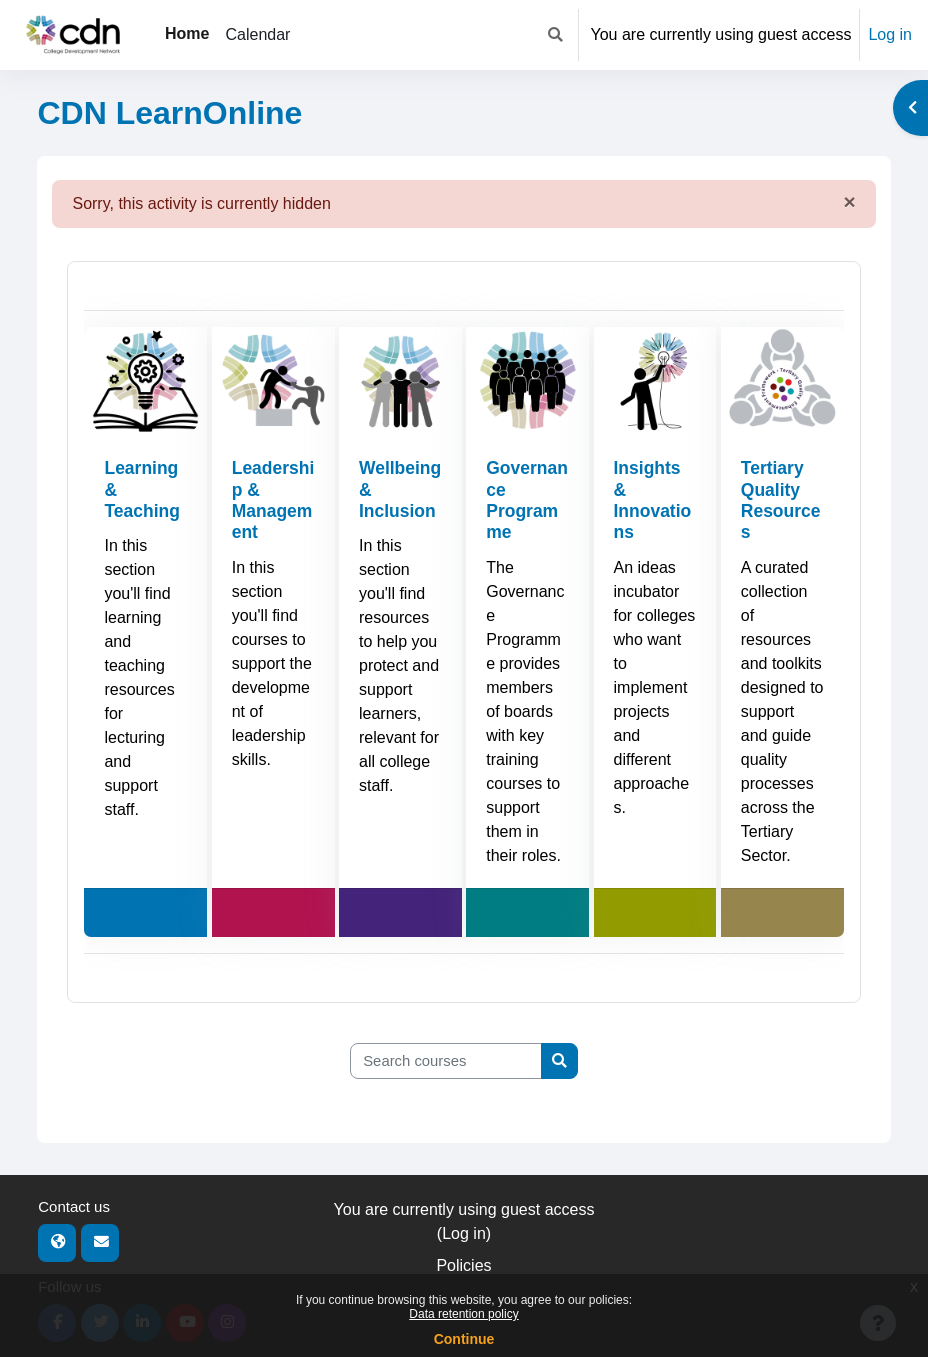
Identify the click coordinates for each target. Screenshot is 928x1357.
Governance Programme (522, 500)
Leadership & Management (273, 500)
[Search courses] (446, 1061)
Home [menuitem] (187, 33)
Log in (890, 34)
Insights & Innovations (653, 500)
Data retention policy (463, 1314)
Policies (463, 1265)
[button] (555, 35)
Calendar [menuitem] (257, 34)
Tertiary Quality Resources (781, 500)
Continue (464, 1339)
